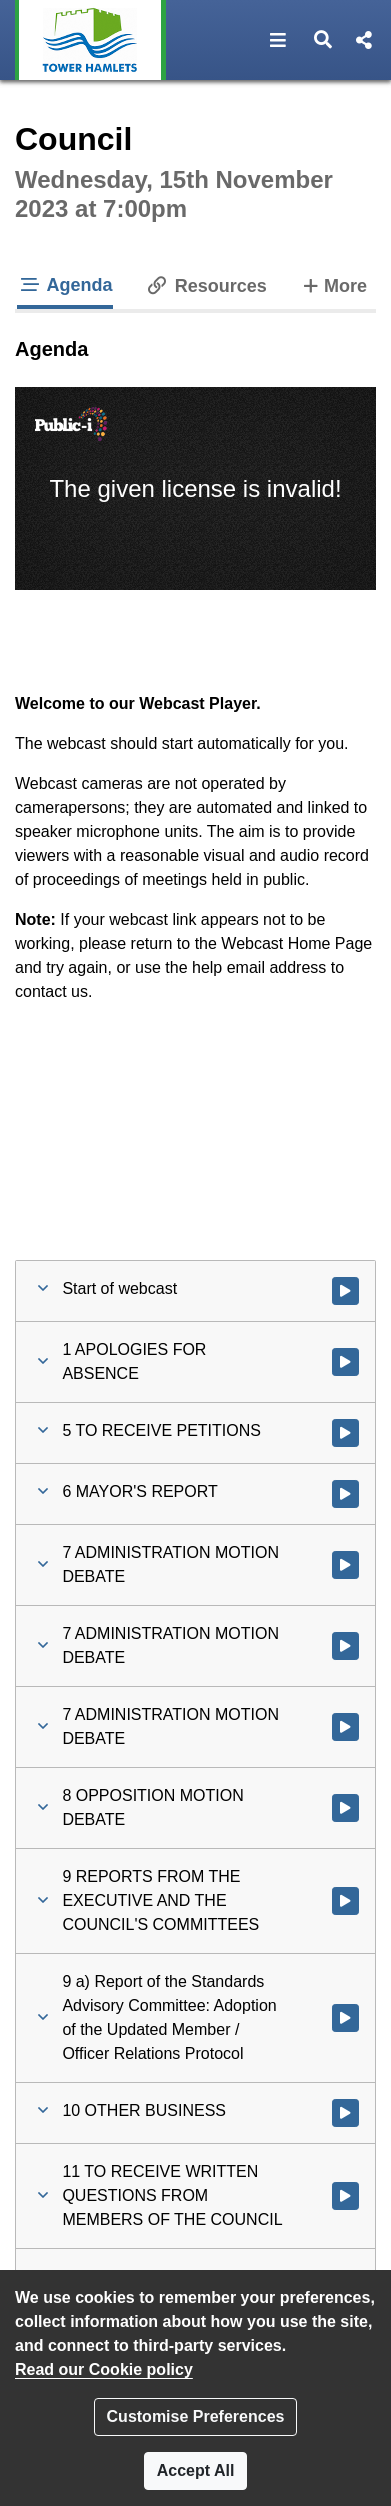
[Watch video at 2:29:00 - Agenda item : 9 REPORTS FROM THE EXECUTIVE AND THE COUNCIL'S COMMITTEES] (345, 1901)
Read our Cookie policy (104, 2369)
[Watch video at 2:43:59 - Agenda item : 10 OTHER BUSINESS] (345, 2113)
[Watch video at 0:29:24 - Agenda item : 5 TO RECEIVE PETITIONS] (345, 1433)
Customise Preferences (196, 2416)
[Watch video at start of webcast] (345, 1291)
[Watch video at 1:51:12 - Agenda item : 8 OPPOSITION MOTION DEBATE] (345, 1808)
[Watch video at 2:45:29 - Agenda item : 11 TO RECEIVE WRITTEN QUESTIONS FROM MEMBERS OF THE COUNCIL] (345, 2196)
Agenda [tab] (65, 285)
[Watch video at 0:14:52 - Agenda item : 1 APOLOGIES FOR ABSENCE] (345, 1362)
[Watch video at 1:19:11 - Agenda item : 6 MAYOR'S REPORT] (345, 1494)
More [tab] (333, 284)
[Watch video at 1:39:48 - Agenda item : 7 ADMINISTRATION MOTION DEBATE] (345, 1727)
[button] (278, 40)
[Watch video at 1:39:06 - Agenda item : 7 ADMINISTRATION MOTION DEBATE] (345, 1646)
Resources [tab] (206, 286)
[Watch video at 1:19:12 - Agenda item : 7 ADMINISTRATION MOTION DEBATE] (345, 1565)
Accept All (196, 2470)
